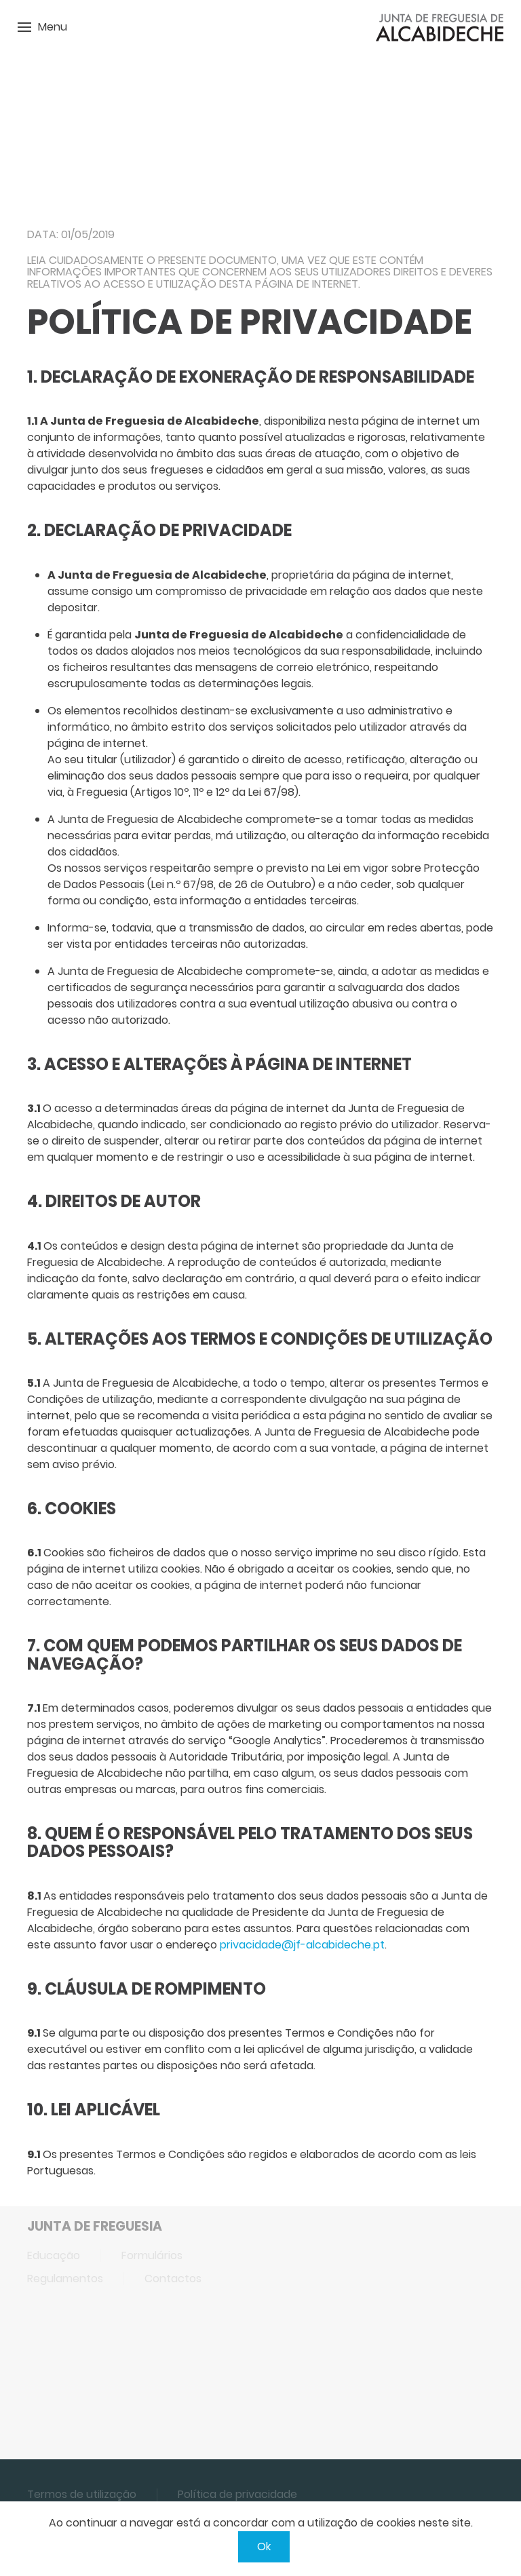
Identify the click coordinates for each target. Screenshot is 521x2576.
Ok (264, 2546)
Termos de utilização (81, 2494)
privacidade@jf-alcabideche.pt (302, 1945)
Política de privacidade (237, 2494)
